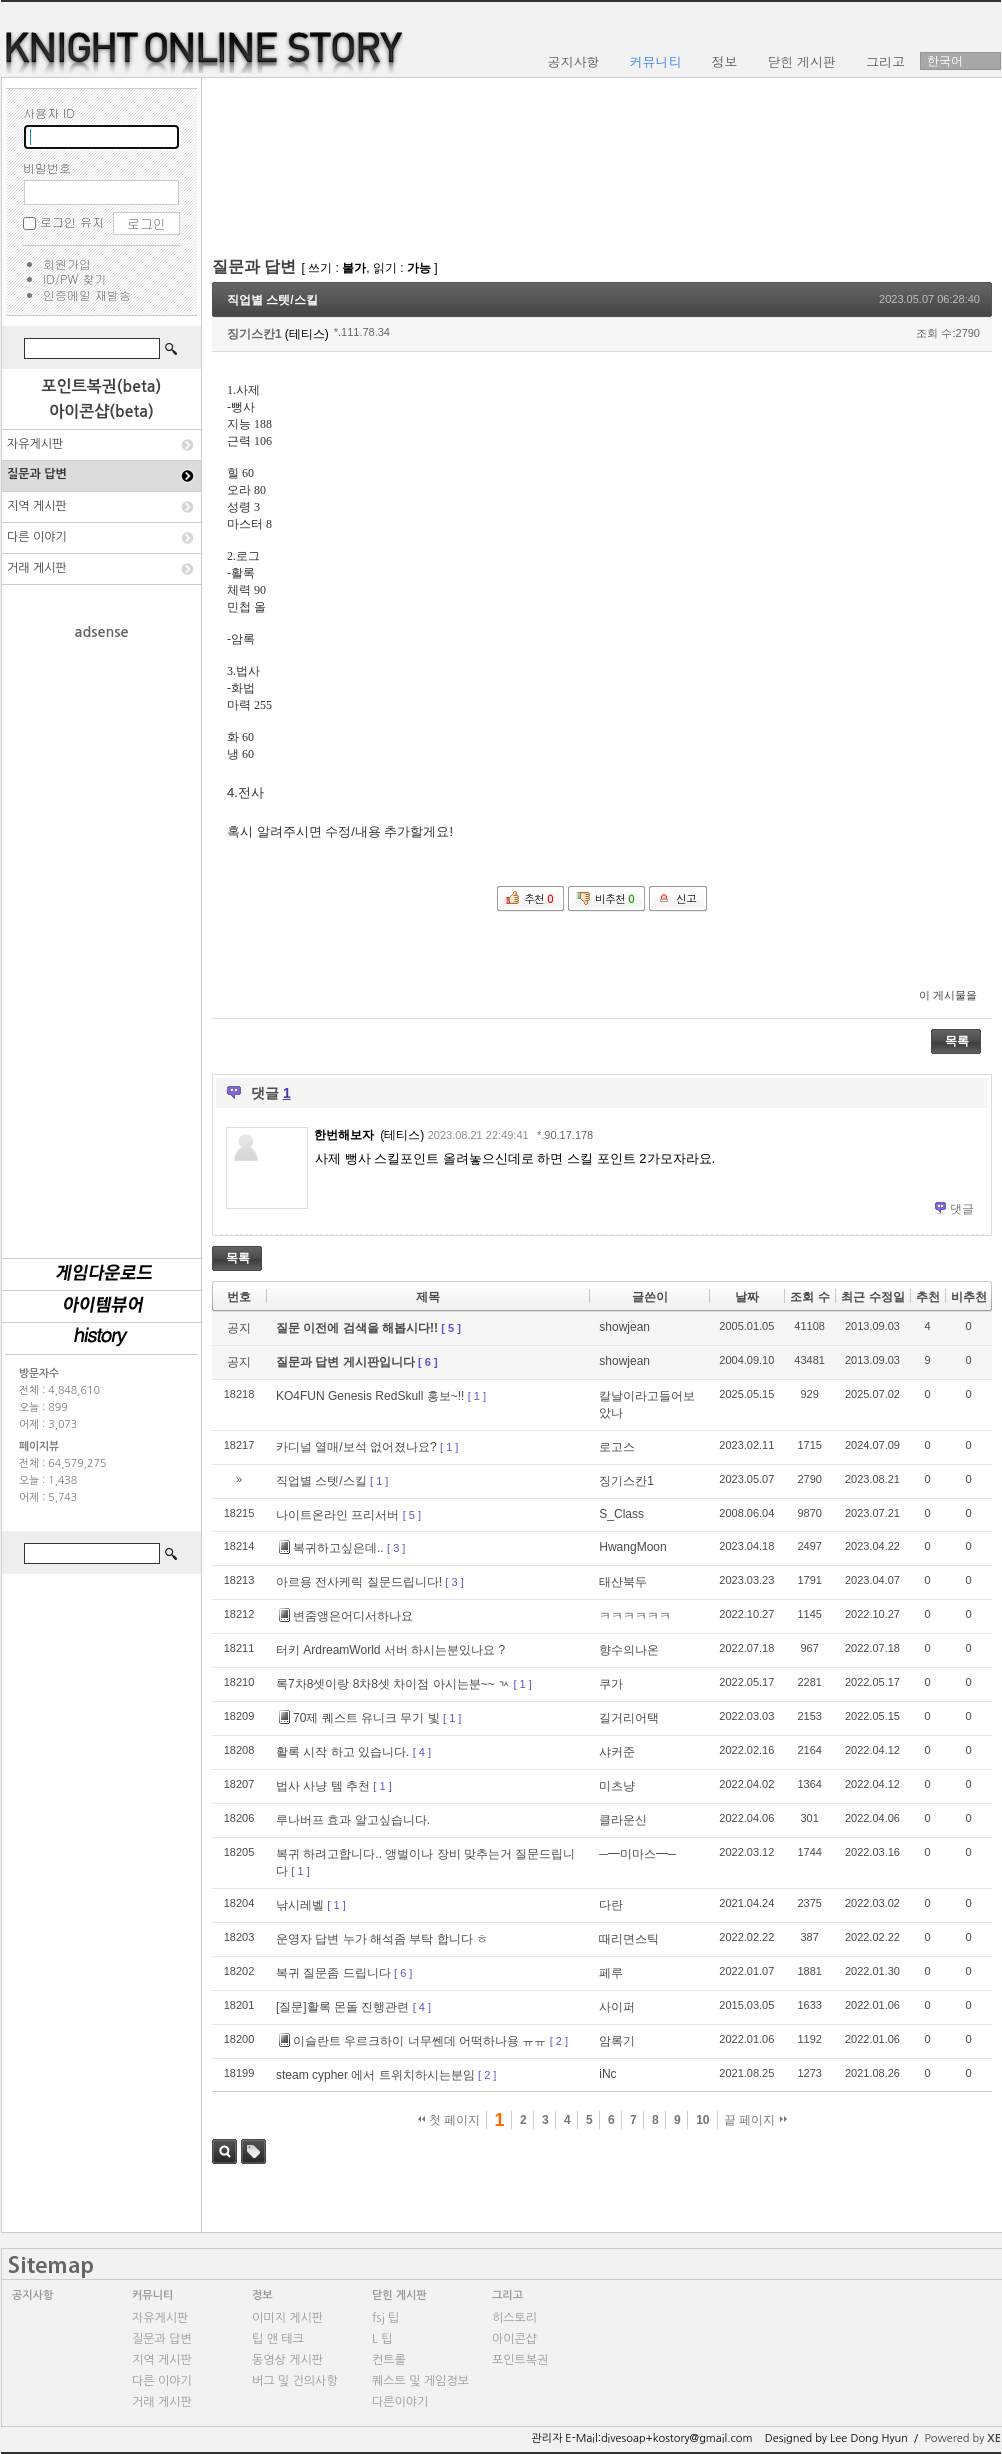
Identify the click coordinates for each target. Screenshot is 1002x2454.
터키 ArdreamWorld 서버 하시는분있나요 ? (390, 1650)
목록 (957, 1041)
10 (702, 2120)
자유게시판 (35, 444)
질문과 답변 (37, 474)
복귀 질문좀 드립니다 (333, 1973)
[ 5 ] (451, 1328)
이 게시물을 (948, 995)
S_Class (621, 1514)
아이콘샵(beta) (101, 411)
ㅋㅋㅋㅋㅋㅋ (635, 1616)
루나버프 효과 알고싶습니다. (353, 1820)
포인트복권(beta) (102, 386)
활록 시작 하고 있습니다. (342, 1752)
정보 (262, 2295)
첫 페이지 (449, 2120)
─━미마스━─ (637, 1854)
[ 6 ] (428, 1362)
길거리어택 (629, 1718)
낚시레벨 (300, 1905)
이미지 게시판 (287, 2318)
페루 (611, 1973)
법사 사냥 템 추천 (323, 1786)
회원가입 (67, 263)
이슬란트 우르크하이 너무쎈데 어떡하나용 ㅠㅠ (412, 2041)
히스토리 (514, 2318)
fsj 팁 (385, 2318)
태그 (253, 2151)
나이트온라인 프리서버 (337, 1515)
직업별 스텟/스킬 (272, 300)
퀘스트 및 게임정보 (420, 2381)
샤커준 (617, 1752)
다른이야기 (400, 2402)
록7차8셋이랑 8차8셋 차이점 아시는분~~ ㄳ (393, 1684)
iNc (607, 2074)
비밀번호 (47, 167)
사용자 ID (49, 112)
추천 (928, 1297)
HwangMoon (632, 1547)
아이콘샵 (514, 2339)
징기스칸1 (254, 334)
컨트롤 (389, 2360)
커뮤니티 (152, 2295)
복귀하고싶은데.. (331, 1548)
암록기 (617, 2041)
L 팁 (382, 2339)
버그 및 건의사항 (295, 2381)
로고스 (617, 1447)
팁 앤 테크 (278, 2339)
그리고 (507, 2295)
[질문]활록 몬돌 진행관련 (342, 2007)
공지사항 (32, 2295)
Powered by (962, 2438)
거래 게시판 (37, 568)
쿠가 (611, 1684)
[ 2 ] (559, 2041)
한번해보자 (344, 1135)
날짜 (747, 1297)
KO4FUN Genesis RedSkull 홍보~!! (370, 1396)
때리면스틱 (629, 1939)
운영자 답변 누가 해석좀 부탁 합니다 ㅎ (382, 1939)
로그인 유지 (72, 221)
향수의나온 (629, 1650)
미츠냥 (617, 1786)
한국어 (945, 61)
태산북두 (623, 1582)
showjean (624, 1327)
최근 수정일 (872, 1297)
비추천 (969, 1297)
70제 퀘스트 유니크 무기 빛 (359, 1718)
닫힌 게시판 (399, 2295)
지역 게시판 (37, 506)
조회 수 (809, 1297)
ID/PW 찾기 (74, 278)
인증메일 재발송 (87, 294)
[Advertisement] (102, 939)
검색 (224, 2151)
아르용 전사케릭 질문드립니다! (359, 1582)
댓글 (962, 1209)
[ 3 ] (396, 1548)
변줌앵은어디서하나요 (346, 1616)
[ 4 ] (422, 1752)
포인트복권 (520, 2360)
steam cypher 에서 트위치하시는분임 (375, 2075)
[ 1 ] (477, 1396)
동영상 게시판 (287, 2360)
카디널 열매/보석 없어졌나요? (356, 1447)
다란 (611, 1905)
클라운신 (623, 1820)
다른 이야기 (37, 537)
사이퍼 (617, 2007)
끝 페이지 (755, 2120)
